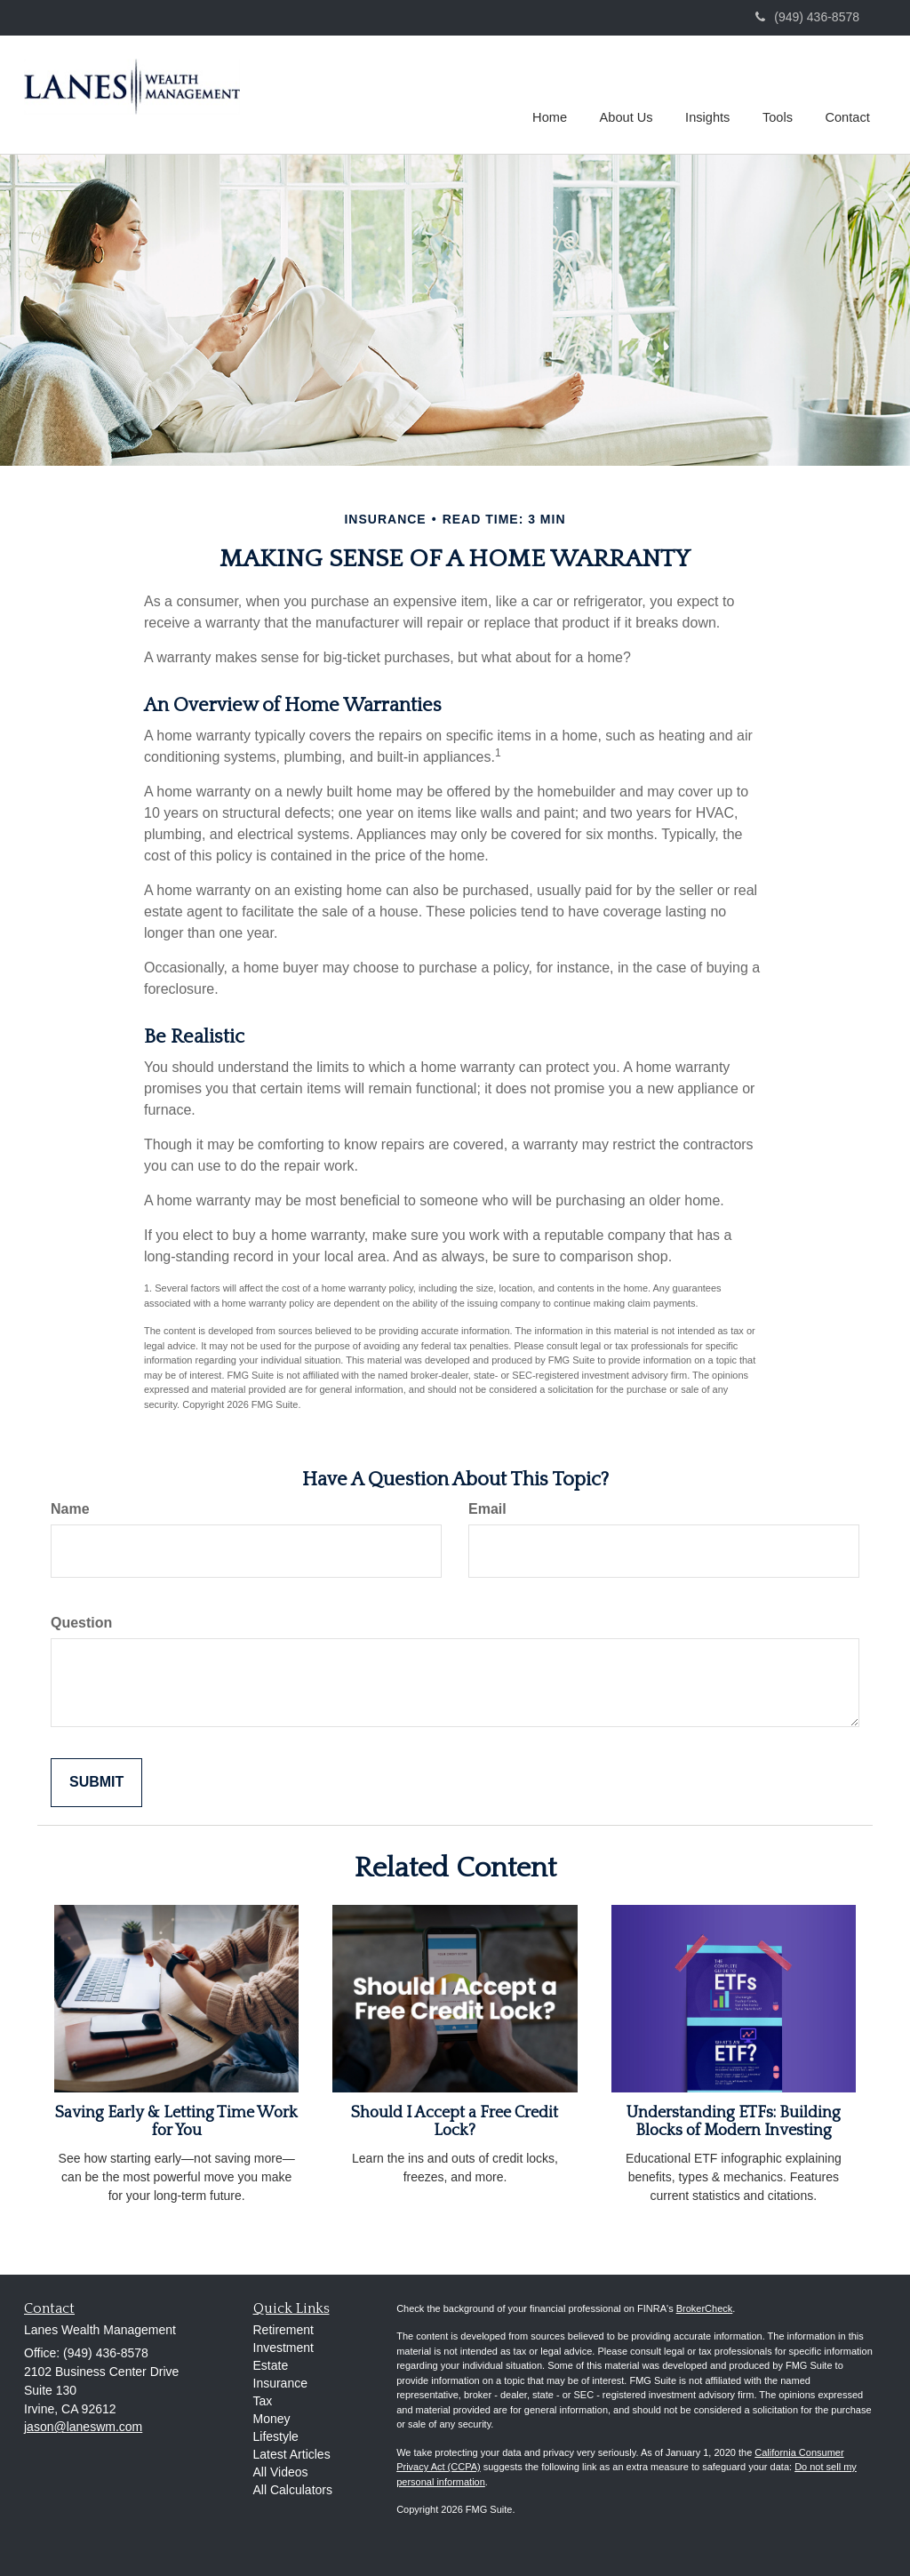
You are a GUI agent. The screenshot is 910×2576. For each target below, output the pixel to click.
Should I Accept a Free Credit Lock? (454, 2122)
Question (81, 1622)
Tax (263, 2401)
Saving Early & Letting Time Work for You (176, 2122)
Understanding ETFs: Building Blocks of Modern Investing (734, 2122)
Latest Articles (292, 2454)
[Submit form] (96, 1782)
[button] (629, 92)
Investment (283, 2347)
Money (272, 2419)
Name (70, 1508)
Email (487, 1508)
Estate (271, 2365)
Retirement (283, 2330)
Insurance (280, 2383)
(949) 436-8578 (807, 17)
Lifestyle (276, 2436)
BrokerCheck (704, 2308)
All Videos (280, 2472)
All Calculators (292, 2490)
